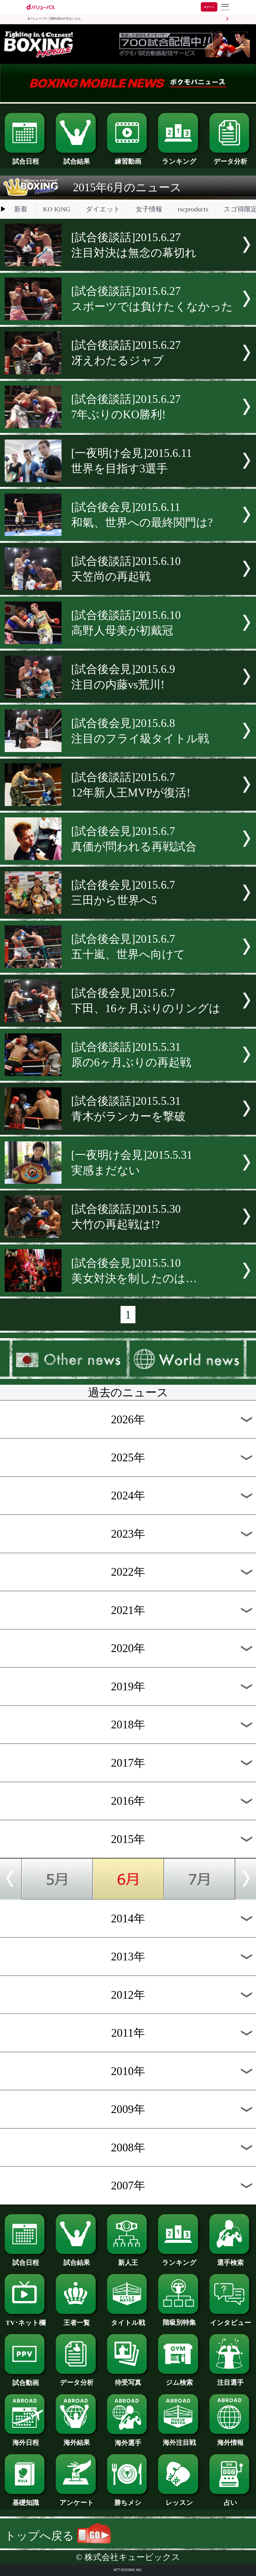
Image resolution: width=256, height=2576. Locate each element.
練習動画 (128, 158)
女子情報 (149, 209)
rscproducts (193, 209)
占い (230, 2499)
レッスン (179, 2499)
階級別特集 (179, 2319)
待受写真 (128, 2379)
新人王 (128, 2259)
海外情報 (230, 2439)
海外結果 (77, 2439)
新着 (20, 209)
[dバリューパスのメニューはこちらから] (225, 7)
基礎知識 (25, 2499)
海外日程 (25, 2439)
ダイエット (103, 209)
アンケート (77, 2499)
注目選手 (230, 2379)
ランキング (179, 158)
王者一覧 (77, 2319)
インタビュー (230, 2319)
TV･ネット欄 (25, 2319)
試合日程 (25, 158)
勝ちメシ (128, 2499)
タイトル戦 (128, 2319)
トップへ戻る (58, 2535)
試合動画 (25, 2379)
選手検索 (230, 2259)
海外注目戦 (179, 2439)
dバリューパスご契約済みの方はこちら (54, 18)
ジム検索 (179, 2379)
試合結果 (77, 158)
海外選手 (128, 2439)
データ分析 (230, 158)
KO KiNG (56, 209)
